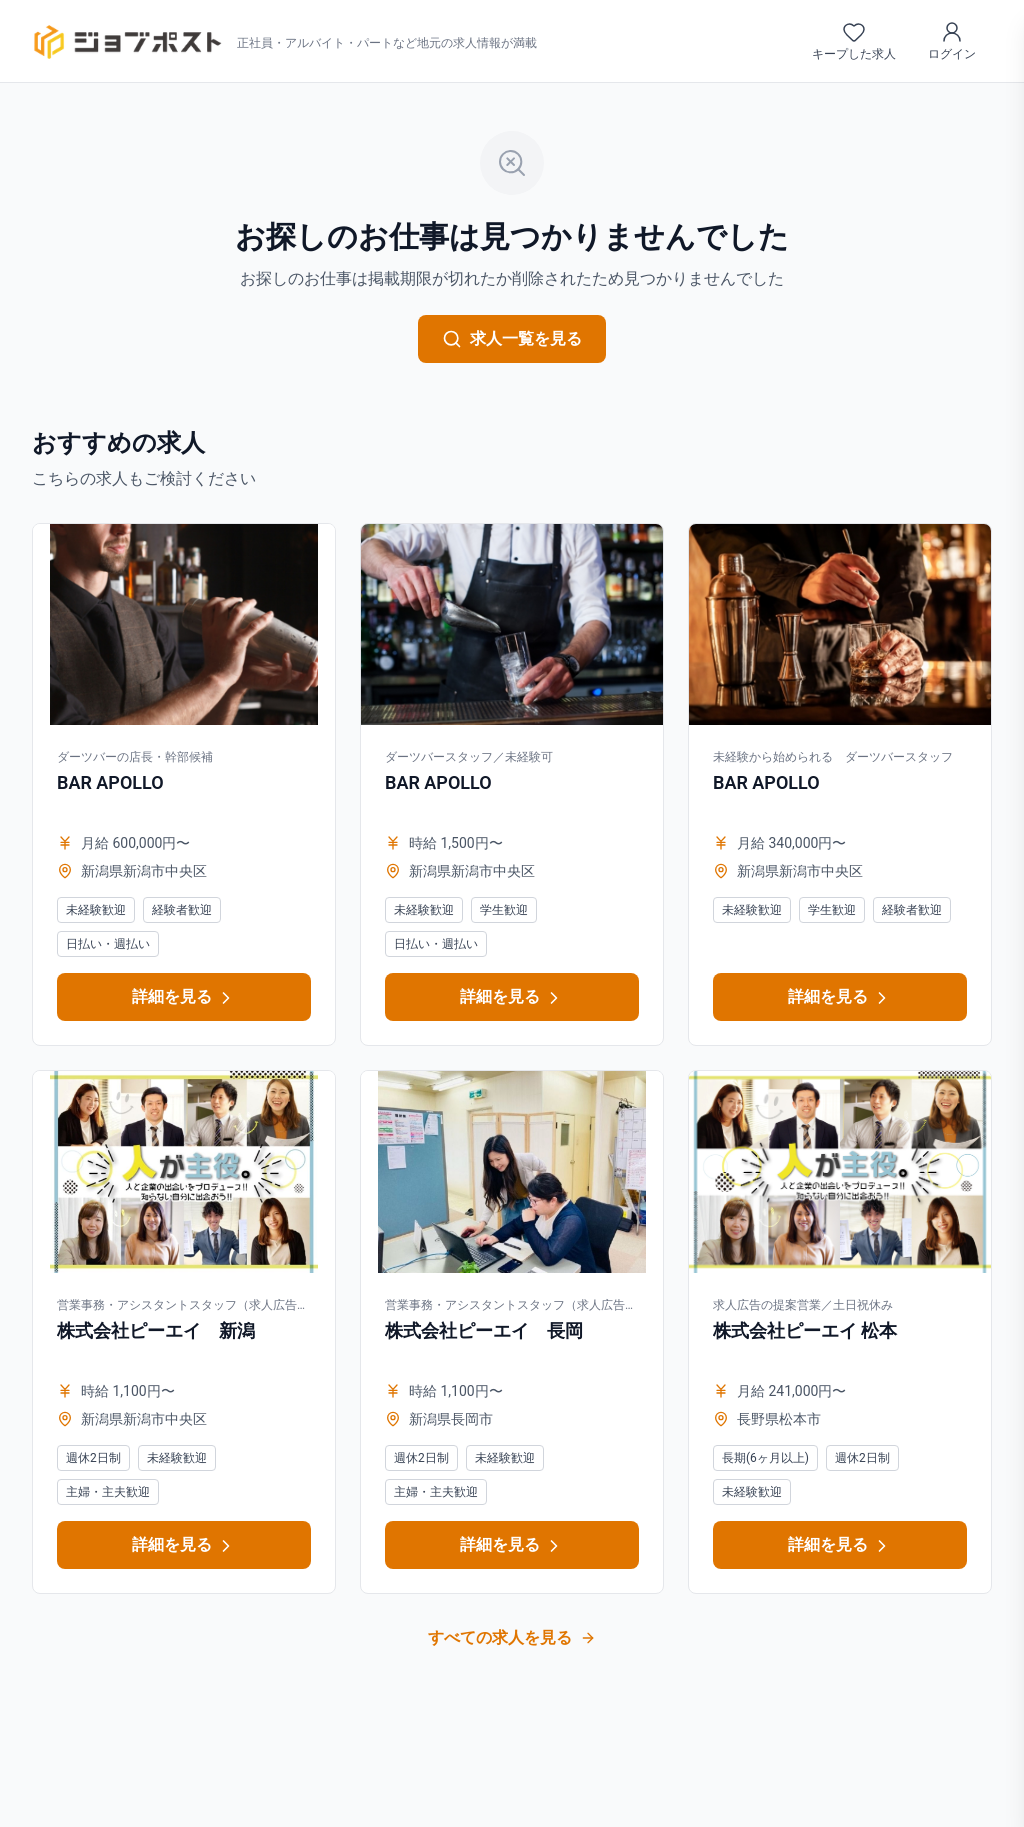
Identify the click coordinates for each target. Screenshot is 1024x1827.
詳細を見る (184, 997)
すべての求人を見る (512, 1637)
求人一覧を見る (512, 339)
